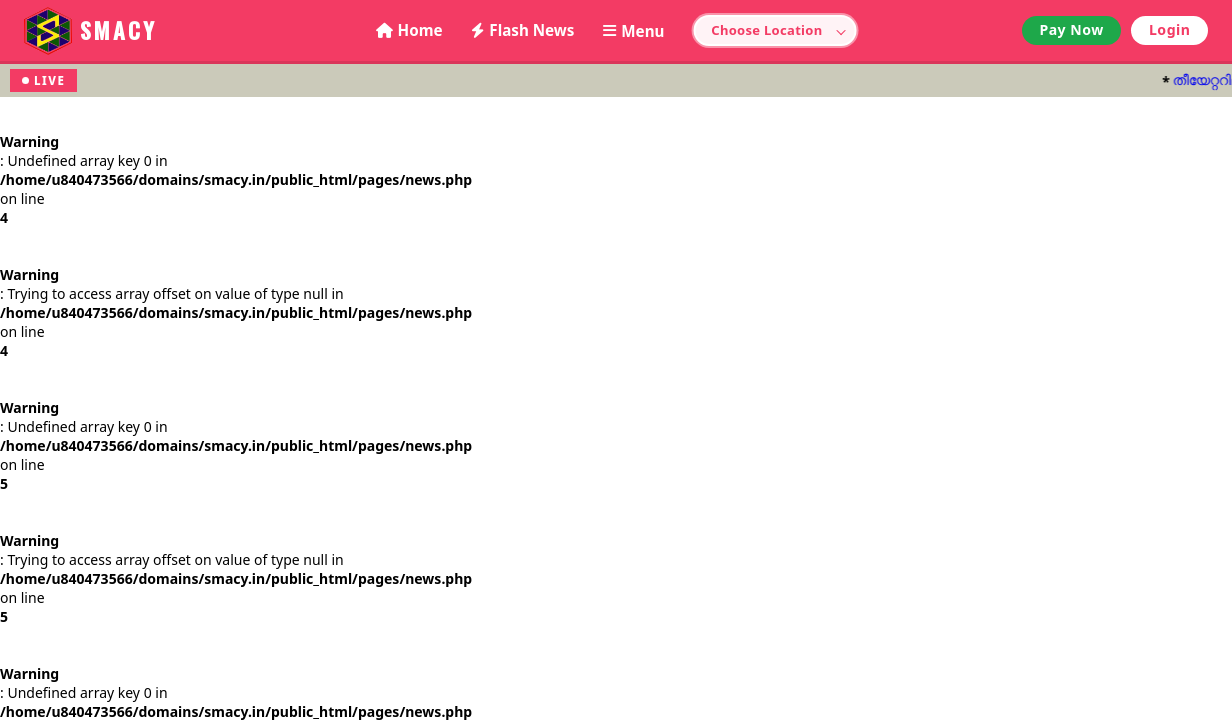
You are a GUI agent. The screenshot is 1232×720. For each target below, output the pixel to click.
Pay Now (1071, 29)
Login (1169, 29)
